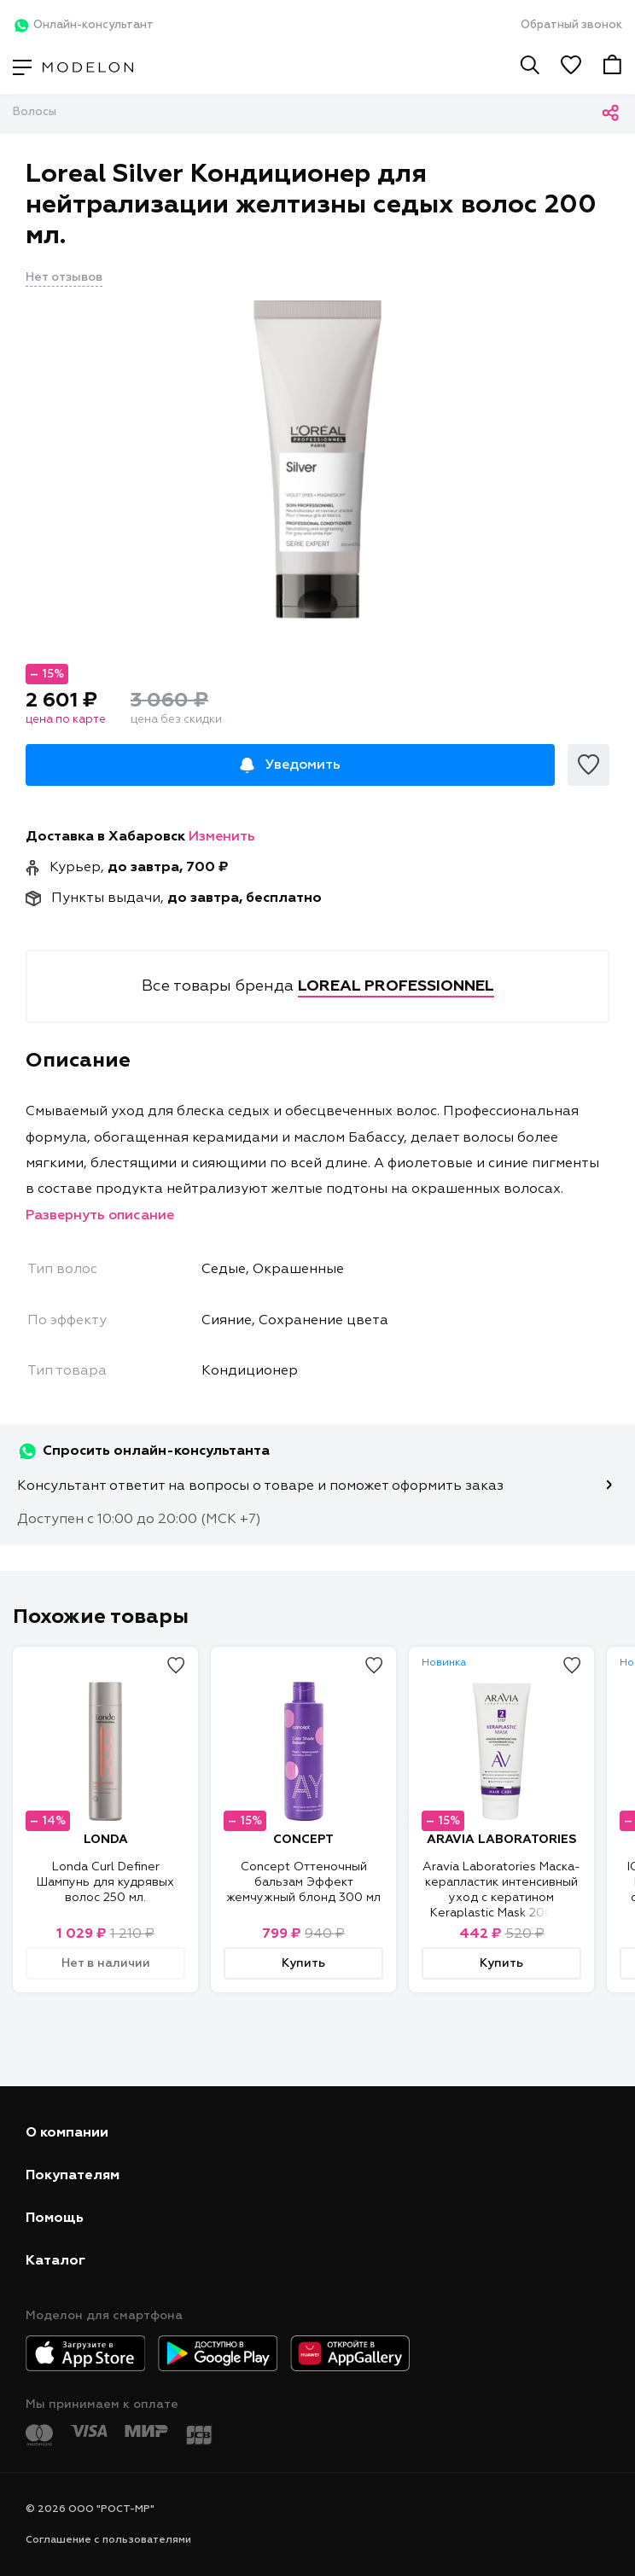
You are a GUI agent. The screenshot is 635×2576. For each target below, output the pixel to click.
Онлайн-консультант (83, 25)
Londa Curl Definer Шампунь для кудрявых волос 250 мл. (105, 1882)
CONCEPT (303, 1840)
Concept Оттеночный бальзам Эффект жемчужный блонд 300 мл (303, 1882)
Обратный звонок (571, 25)
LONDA (106, 1840)
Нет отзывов (64, 277)
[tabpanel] (317, 463)
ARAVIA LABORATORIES (502, 1840)
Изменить (222, 837)
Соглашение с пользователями (108, 2540)
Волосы (34, 112)
